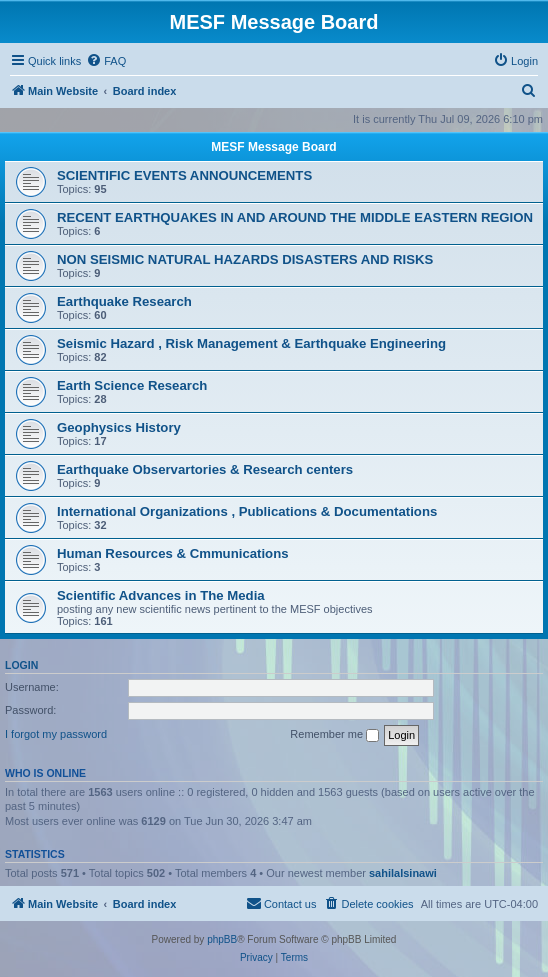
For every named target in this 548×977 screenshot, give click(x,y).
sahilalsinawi (403, 873)
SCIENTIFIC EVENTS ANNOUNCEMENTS (184, 175)
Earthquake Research (124, 301)
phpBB (222, 939)
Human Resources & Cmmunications (173, 553)
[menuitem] (106, 61)
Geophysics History (119, 427)
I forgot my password (56, 734)
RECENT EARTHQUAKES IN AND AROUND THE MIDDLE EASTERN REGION (295, 217)
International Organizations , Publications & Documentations (247, 511)
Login (21, 665)
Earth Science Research (132, 385)
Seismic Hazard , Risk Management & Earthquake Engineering (251, 343)
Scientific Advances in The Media (161, 595)
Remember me (334, 735)
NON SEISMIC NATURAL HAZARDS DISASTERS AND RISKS (245, 259)
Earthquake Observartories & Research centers (205, 469)
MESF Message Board (273, 147)
